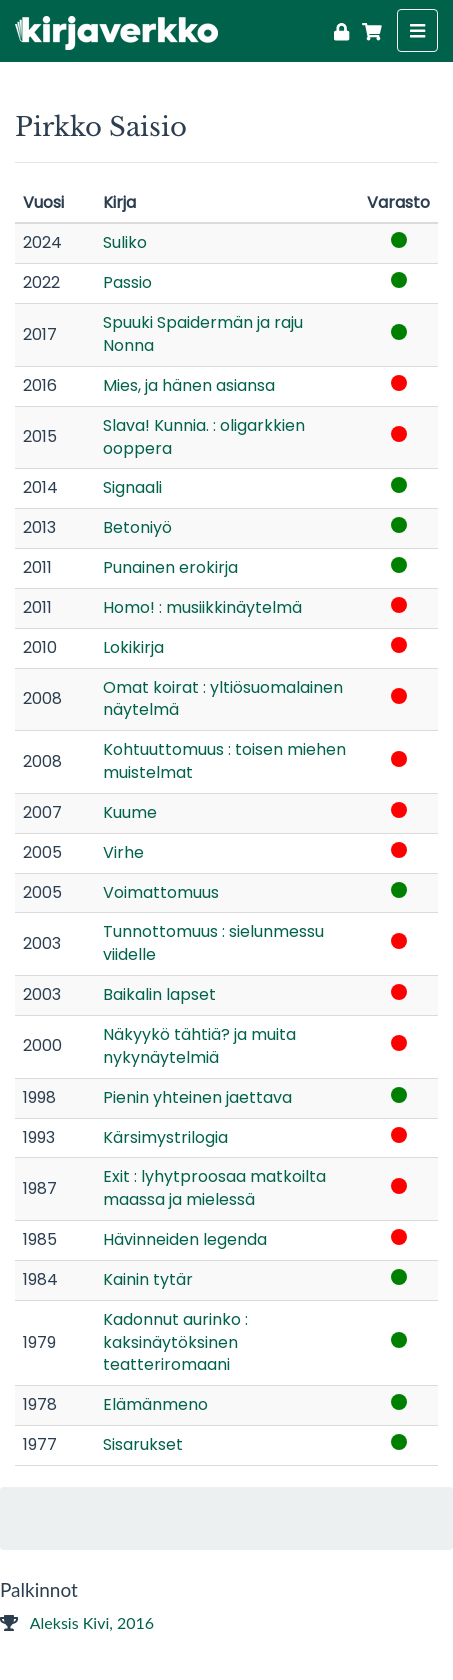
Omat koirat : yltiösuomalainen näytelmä (223, 699)
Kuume (130, 812)
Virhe (123, 852)
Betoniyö (137, 527)
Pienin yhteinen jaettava (197, 1097)
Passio (127, 282)
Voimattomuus (161, 892)
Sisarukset (143, 1444)
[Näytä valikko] (417, 30)
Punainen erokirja (170, 567)
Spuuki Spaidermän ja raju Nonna (203, 334)
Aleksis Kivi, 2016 (77, 1622)
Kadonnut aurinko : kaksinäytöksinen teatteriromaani (175, 1342)
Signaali (132, 487)
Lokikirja (133, 647)
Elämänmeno (155, 1404)
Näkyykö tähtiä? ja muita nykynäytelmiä (199, 1046)
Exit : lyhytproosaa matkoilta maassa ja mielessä (214, 1188)
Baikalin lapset (159, 994)
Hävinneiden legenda (185, 1239)
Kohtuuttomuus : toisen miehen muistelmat (224, 761)
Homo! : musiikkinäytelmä (202, 607)
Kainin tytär (148, 1279)
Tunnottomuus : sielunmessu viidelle (213, 943)
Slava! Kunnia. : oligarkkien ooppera (204, 437)
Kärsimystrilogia (165, 1137)
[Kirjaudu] (341, 28)
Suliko (125, 242)
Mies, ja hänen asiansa (189, 385)
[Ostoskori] (368, 28)
